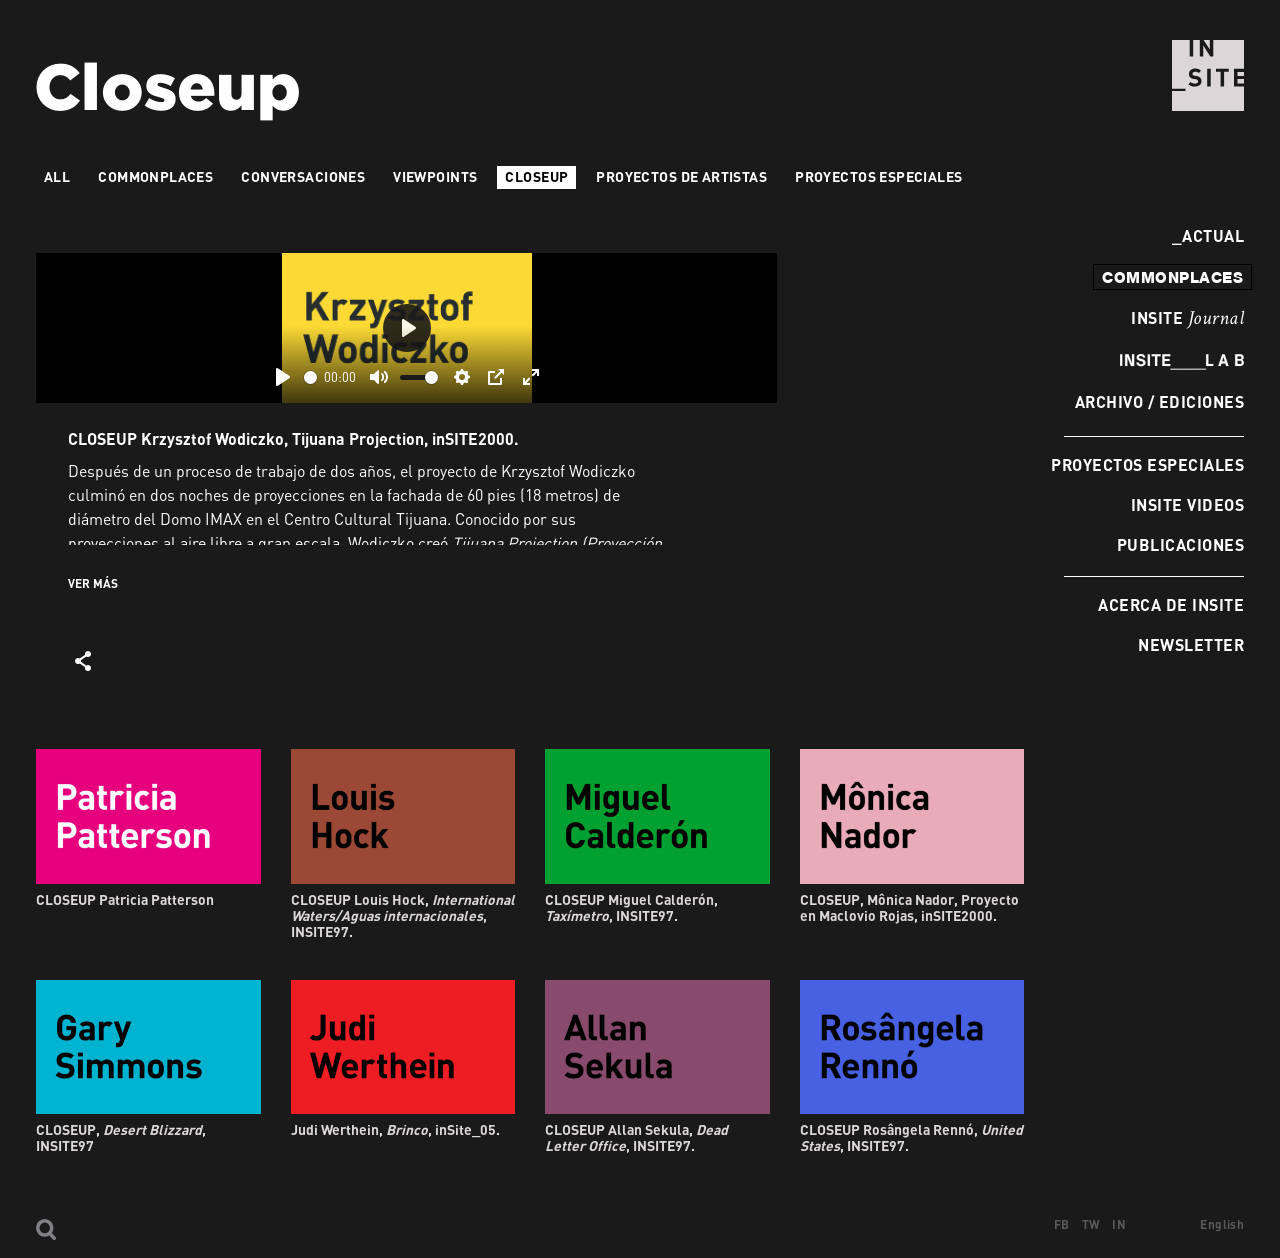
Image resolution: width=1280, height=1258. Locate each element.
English (1222, 1224)
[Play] (283, 377)
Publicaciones (1180, 544)
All (57, 176)
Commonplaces (155, 176)
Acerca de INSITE (1171, 604)
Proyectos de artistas (681, 176)
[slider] (310, 377)
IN (1119, 1224)
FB (1062, 1224)
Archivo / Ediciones (1159, 401)
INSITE (1187, 319)
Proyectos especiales (1147, 464)
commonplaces (1172, 277)
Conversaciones (303, 176)
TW (1091, 1224)
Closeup (536, 176)
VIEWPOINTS (435, 176)
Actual (1208, 235)
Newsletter (1191, 644)
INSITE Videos (1187, 504)
